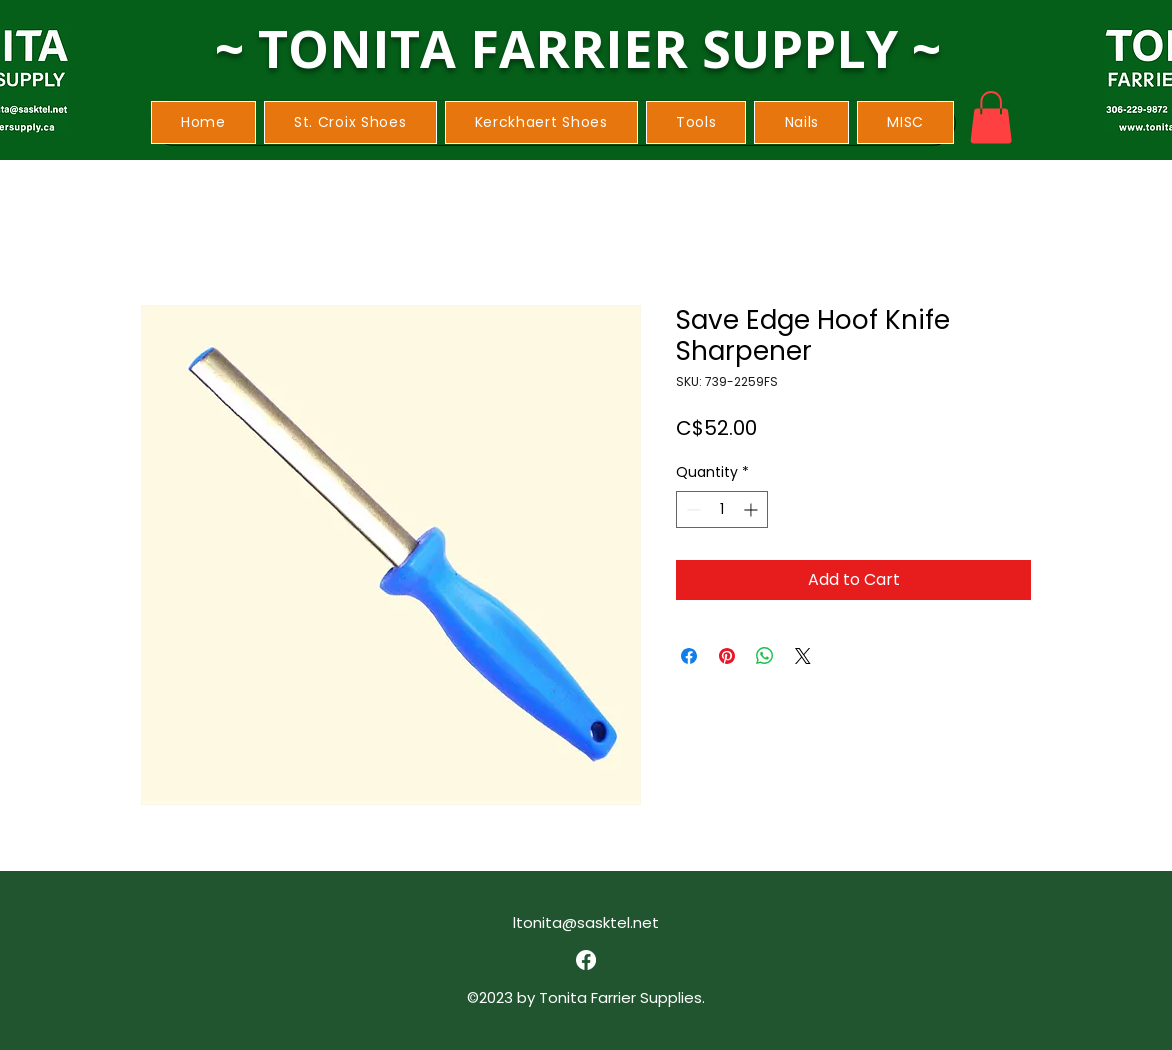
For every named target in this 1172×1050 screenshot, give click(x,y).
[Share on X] (803, 656)
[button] (350, 122)
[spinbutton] (722, 509)
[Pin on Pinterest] (727, 656)
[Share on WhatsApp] (765, 656)
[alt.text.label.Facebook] (586, 960)
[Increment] (752, 509)
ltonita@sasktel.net (586, 922)
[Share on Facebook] (689, 656)
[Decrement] (691, 509)
